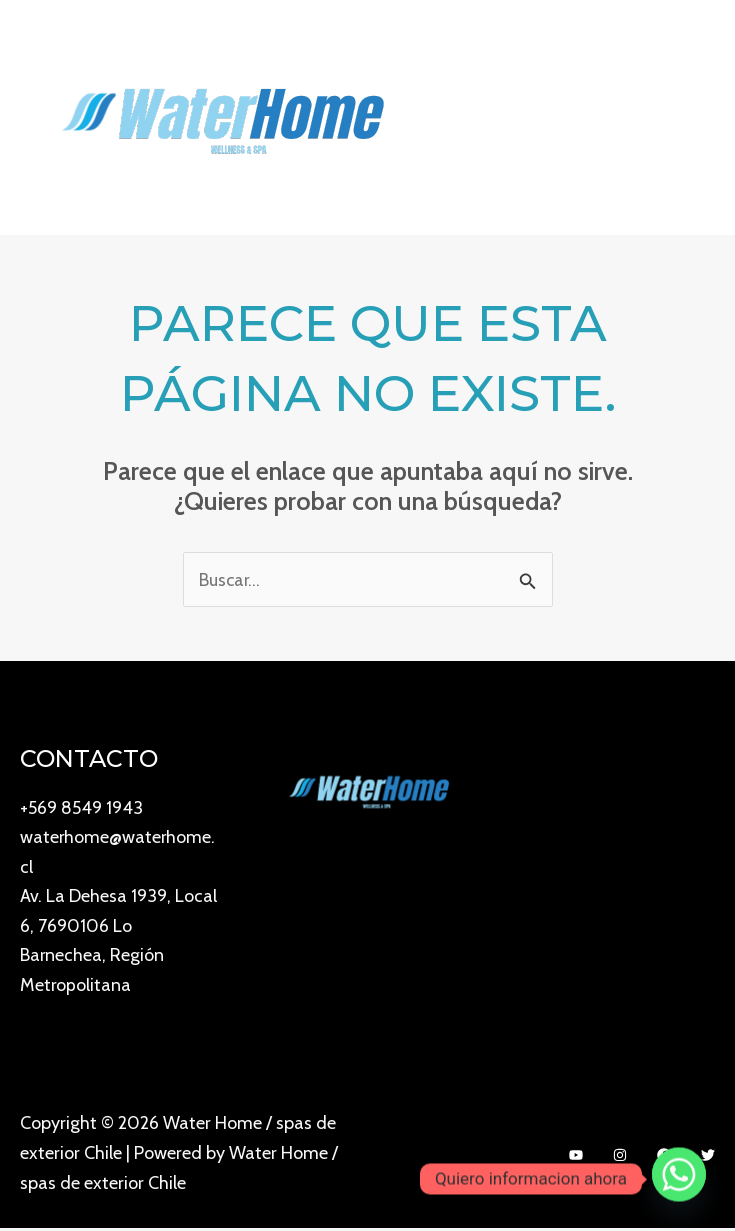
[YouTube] (576, 1157)
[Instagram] (620, 1157)
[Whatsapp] (679, 1179)
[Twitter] (708, 1157)
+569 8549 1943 (81, 808)
